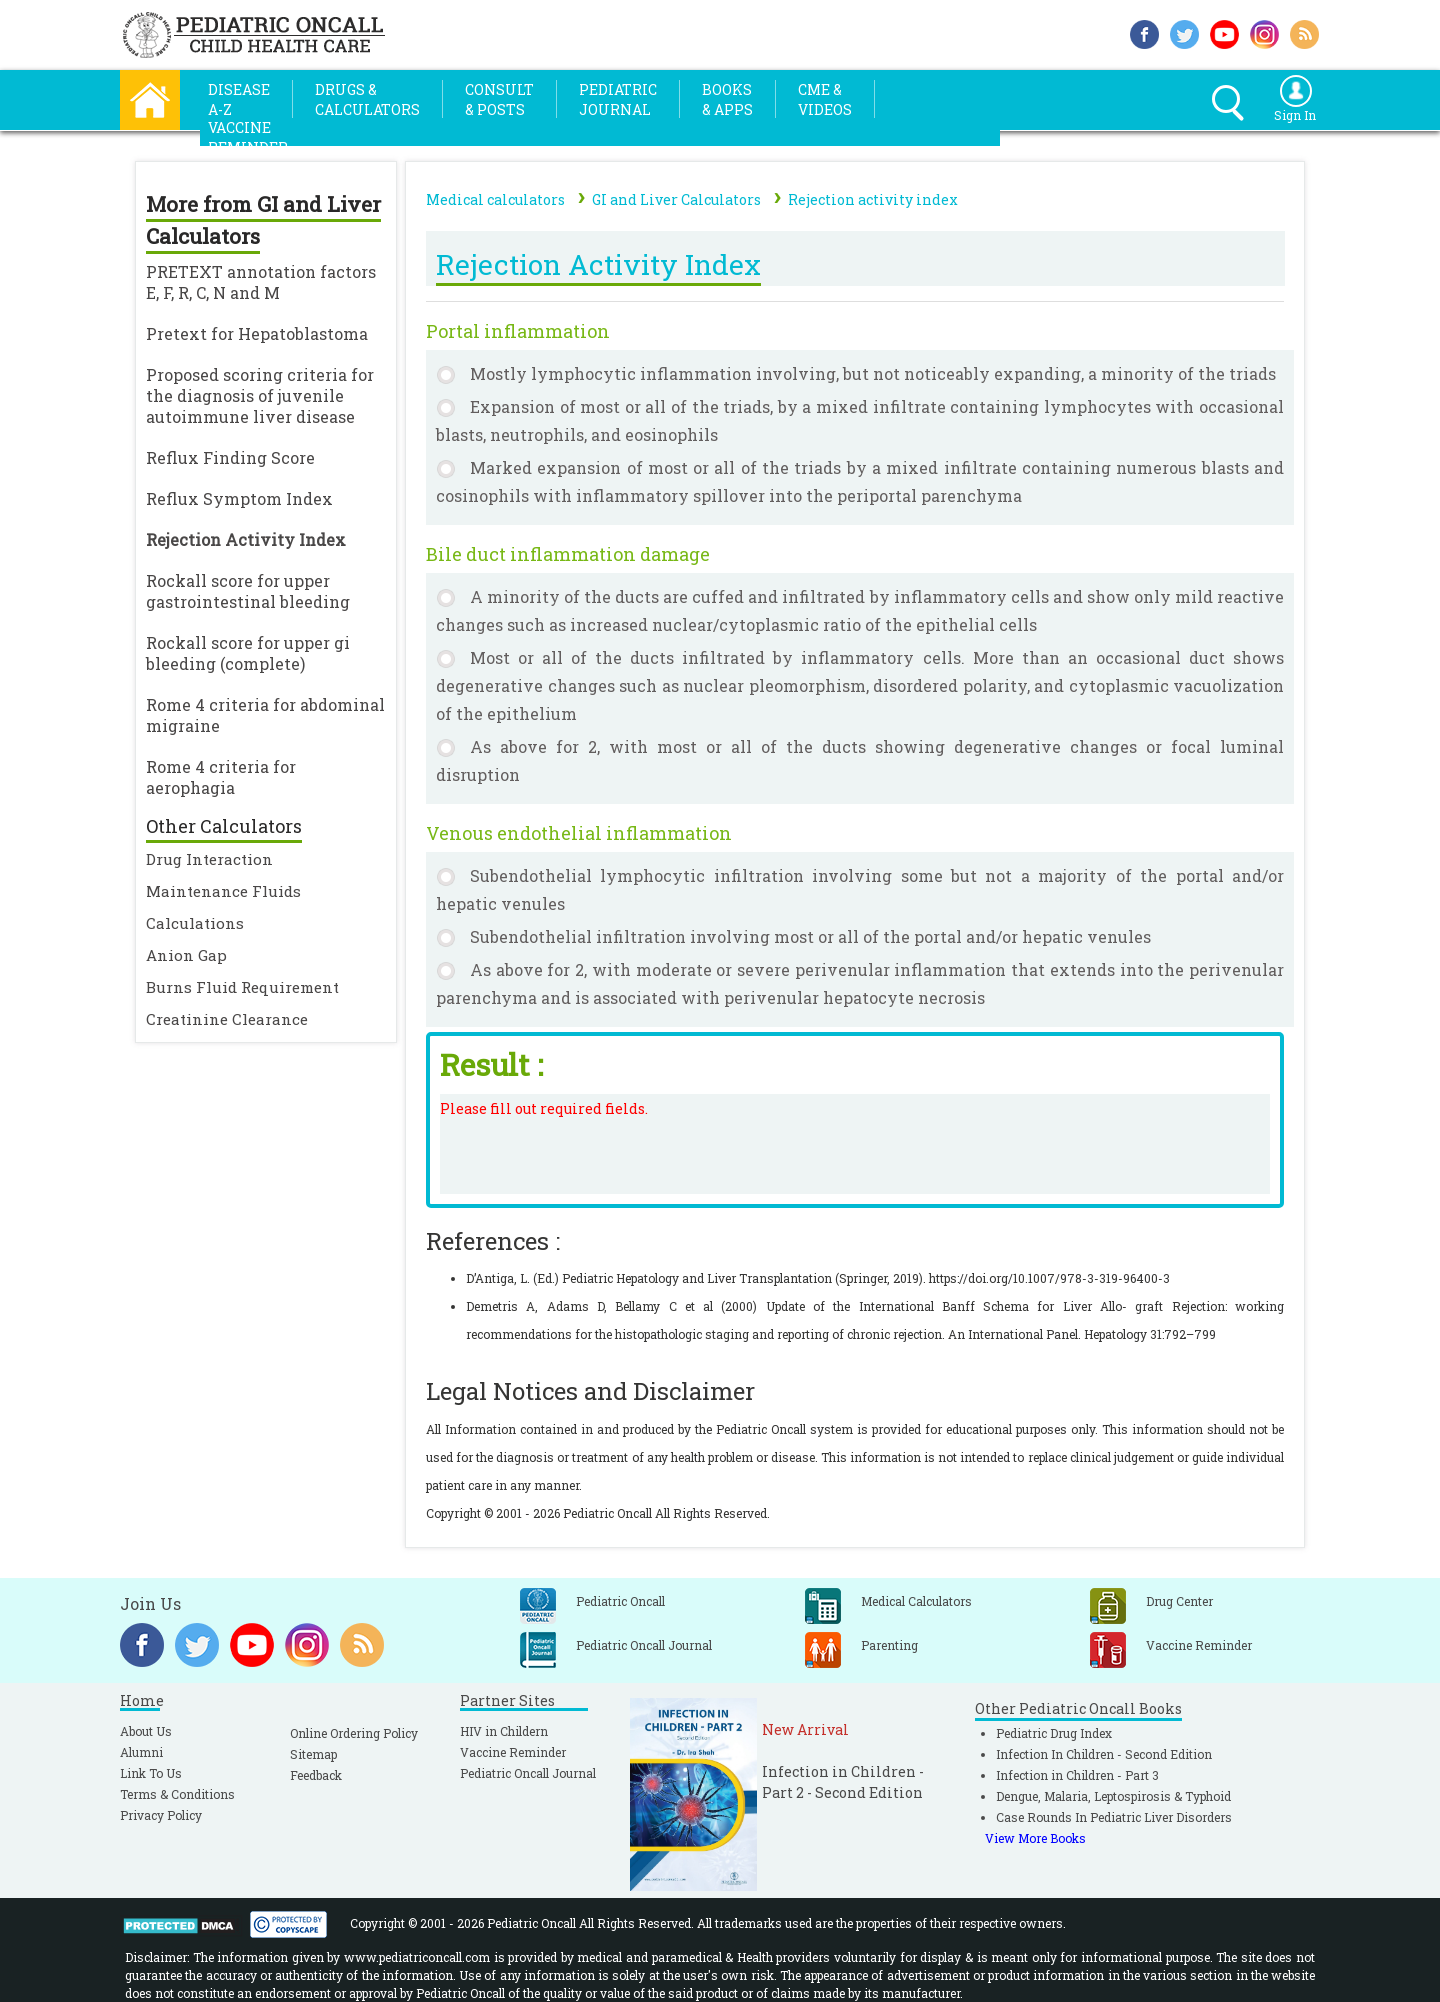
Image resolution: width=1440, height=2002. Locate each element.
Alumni (141, 1752)
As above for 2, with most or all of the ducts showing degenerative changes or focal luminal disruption (860, 760)
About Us (146, 1731)
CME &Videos (825, 99)
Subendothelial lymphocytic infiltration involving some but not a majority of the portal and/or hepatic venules (860, 889)
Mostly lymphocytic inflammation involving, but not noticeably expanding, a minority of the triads (873, 373)
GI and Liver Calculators (676, 199)
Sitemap (313, 1754)
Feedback (316, 1775)
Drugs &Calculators (367, 99)
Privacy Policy (161, 1815)
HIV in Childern (504, 1731)
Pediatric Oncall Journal (528, 1773)
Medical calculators (495, 199)
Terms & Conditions (177, 1794)
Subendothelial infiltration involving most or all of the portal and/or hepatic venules (810, 936)
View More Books (1035, 1838)
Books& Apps (727, 99)
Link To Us (151, 1773)
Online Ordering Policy (354, 1733)
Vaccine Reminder (513, 1752)
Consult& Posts (499, 99)
